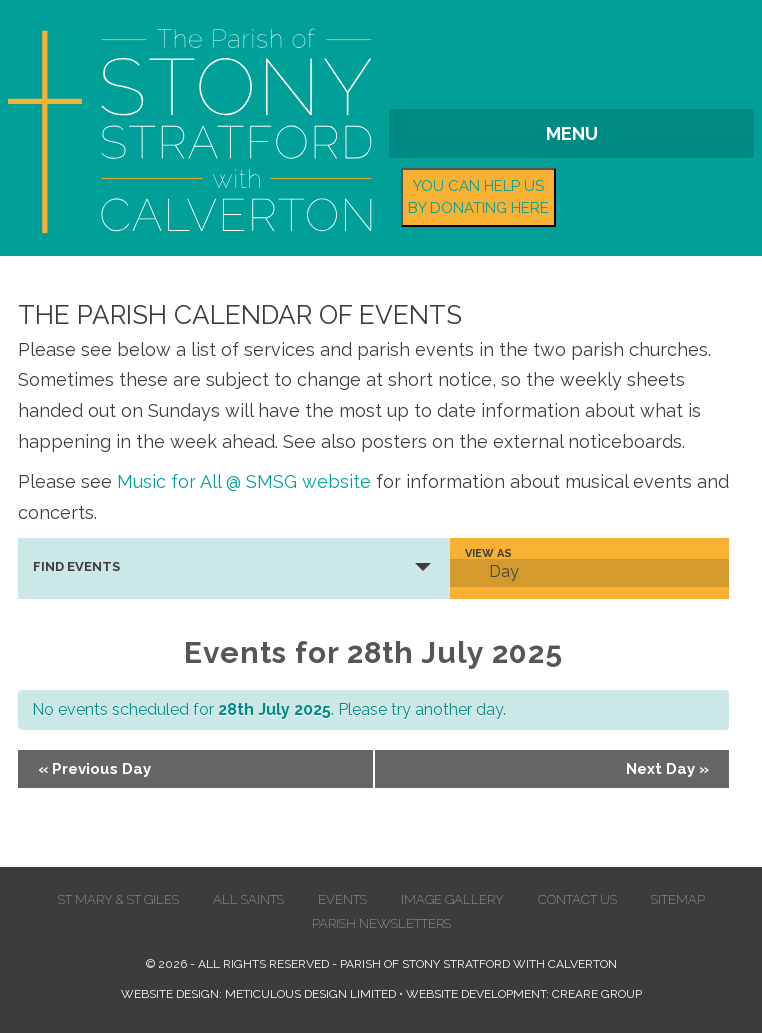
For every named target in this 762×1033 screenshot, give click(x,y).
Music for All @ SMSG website (244, 481)
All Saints (248, 899)
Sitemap (678, 899)
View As (488, 553)
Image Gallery (452, 899)
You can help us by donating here (478, 197)
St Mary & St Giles (118, 899)
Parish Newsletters (381, 923)
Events (342, 899)
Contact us (577, 899)
